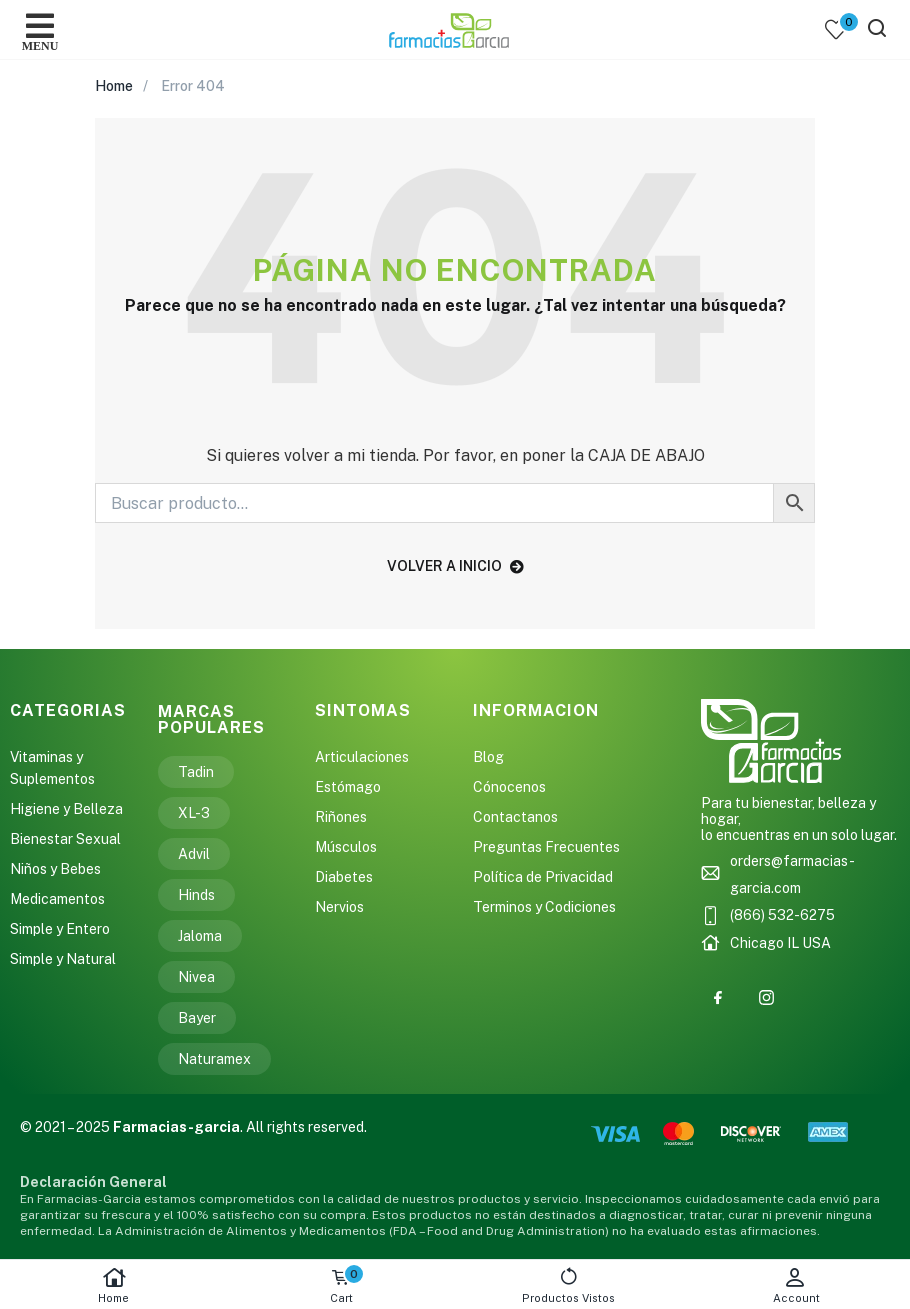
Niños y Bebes (55, 869)
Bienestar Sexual (65, 839)
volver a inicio (455, 566)
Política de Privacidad (543, 877)
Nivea (196, 977)
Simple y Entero (60, 929)
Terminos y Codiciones (544, 907)
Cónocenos (509, 787)
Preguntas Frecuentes (546, 847)
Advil (194, 854)
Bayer (197, 1018)
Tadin (196, 772)
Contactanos (515, 817)
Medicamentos (57, 899)
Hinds (196, 895)
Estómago (348, 787)
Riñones (341, 817)
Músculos (346, 847)
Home (114, 1285)
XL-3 (194, 813)
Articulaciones (362, 757)
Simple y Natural (63, 959)
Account (797, 1285)
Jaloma (200, 936)
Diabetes (344, 877)
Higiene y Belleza (66, 809)
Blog (488, 757)
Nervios (339, 907)
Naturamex (214, 1059)
